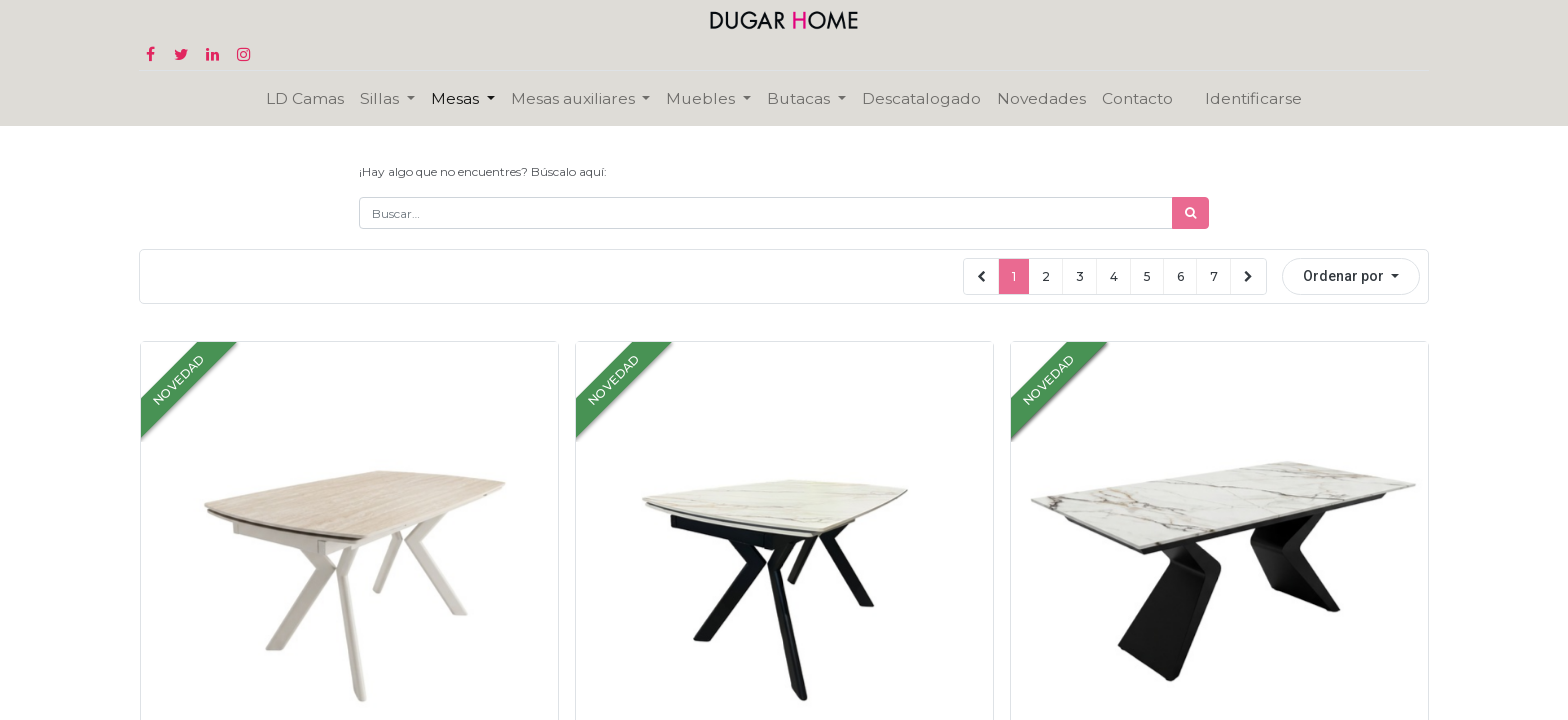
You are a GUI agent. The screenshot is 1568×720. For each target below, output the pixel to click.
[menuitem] (305, 98)
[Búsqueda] (1190, 213)
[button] (1351, 276)
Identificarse (1253, 98)
